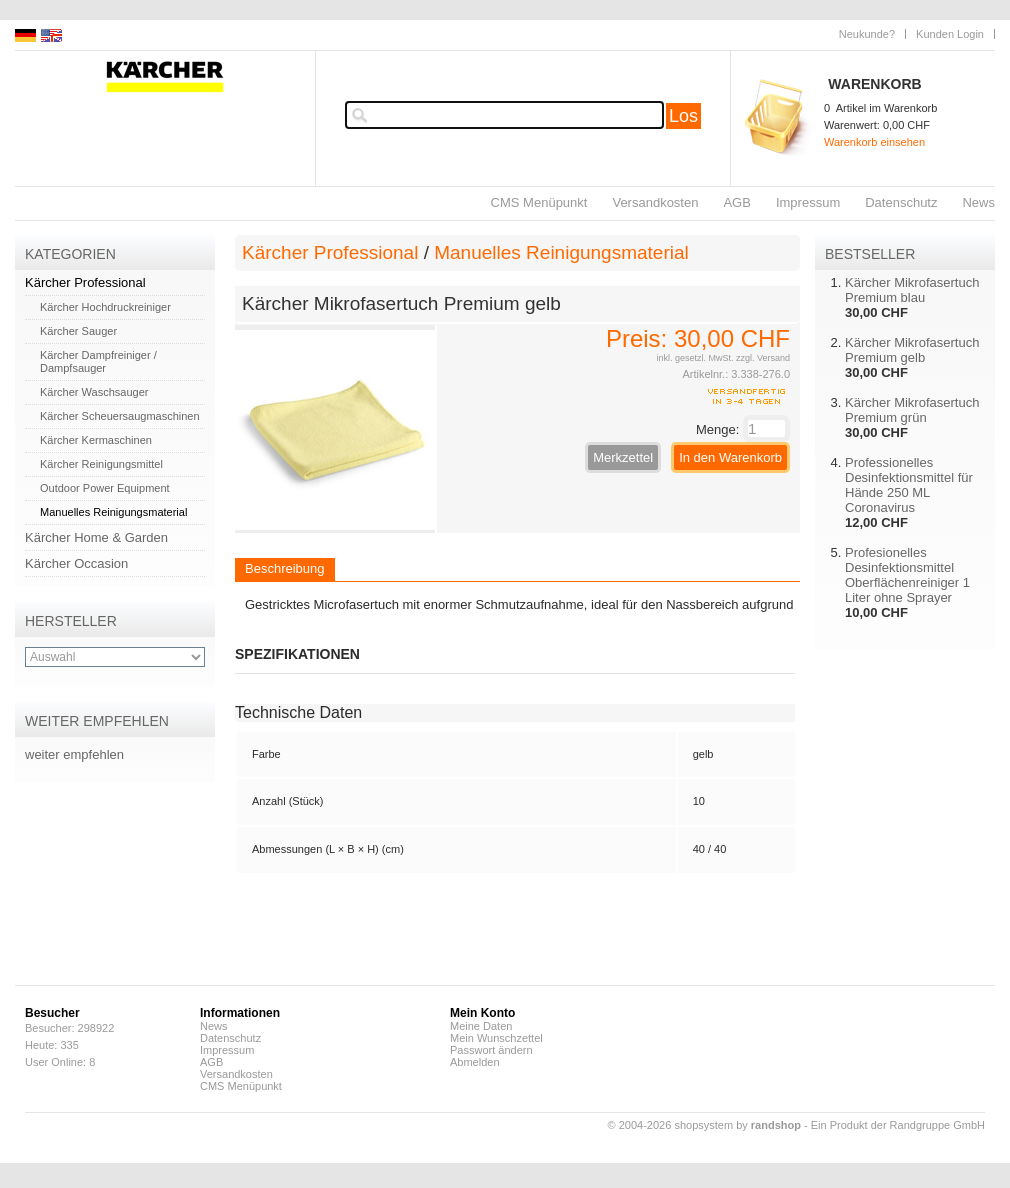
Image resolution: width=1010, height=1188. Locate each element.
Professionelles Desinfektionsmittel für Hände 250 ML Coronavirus (909, 485)
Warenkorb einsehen (874, 142)
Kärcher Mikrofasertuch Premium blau (912, 290)
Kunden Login (950, 34)
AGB (736, 202)
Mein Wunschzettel (496, 1038)
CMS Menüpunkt (539, 202)
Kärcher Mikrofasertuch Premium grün (912, 410)
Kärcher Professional (85, 282)
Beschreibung (285, 568)
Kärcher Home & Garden (96, 537)
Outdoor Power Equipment (105, 488)
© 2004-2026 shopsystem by (704, 1125)
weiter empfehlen (74, 754)
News (978, 202)
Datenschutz (901, 202)
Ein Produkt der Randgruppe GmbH (898, 1125)
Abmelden (475, 1062)
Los (683, 116)
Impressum (808, 202)
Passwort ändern (491, 1050)
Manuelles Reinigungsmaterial (113, 512)
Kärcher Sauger (78, 331)
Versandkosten (655, 202)
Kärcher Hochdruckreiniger (105, 307)
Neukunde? (867, 34)
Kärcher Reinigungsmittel (101, 464)
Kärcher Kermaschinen (96, 440)
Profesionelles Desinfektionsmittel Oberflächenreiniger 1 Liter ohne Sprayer (907, 575)
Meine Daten (481, 1026)
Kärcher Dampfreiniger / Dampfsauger (98, 361)
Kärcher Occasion (76, 563)
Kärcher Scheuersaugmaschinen (120, 416)
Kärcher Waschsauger (94, 392)
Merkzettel (623, 457)
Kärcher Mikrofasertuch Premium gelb (912, 350)
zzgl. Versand (763, 358)
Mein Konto (482, 1013)
